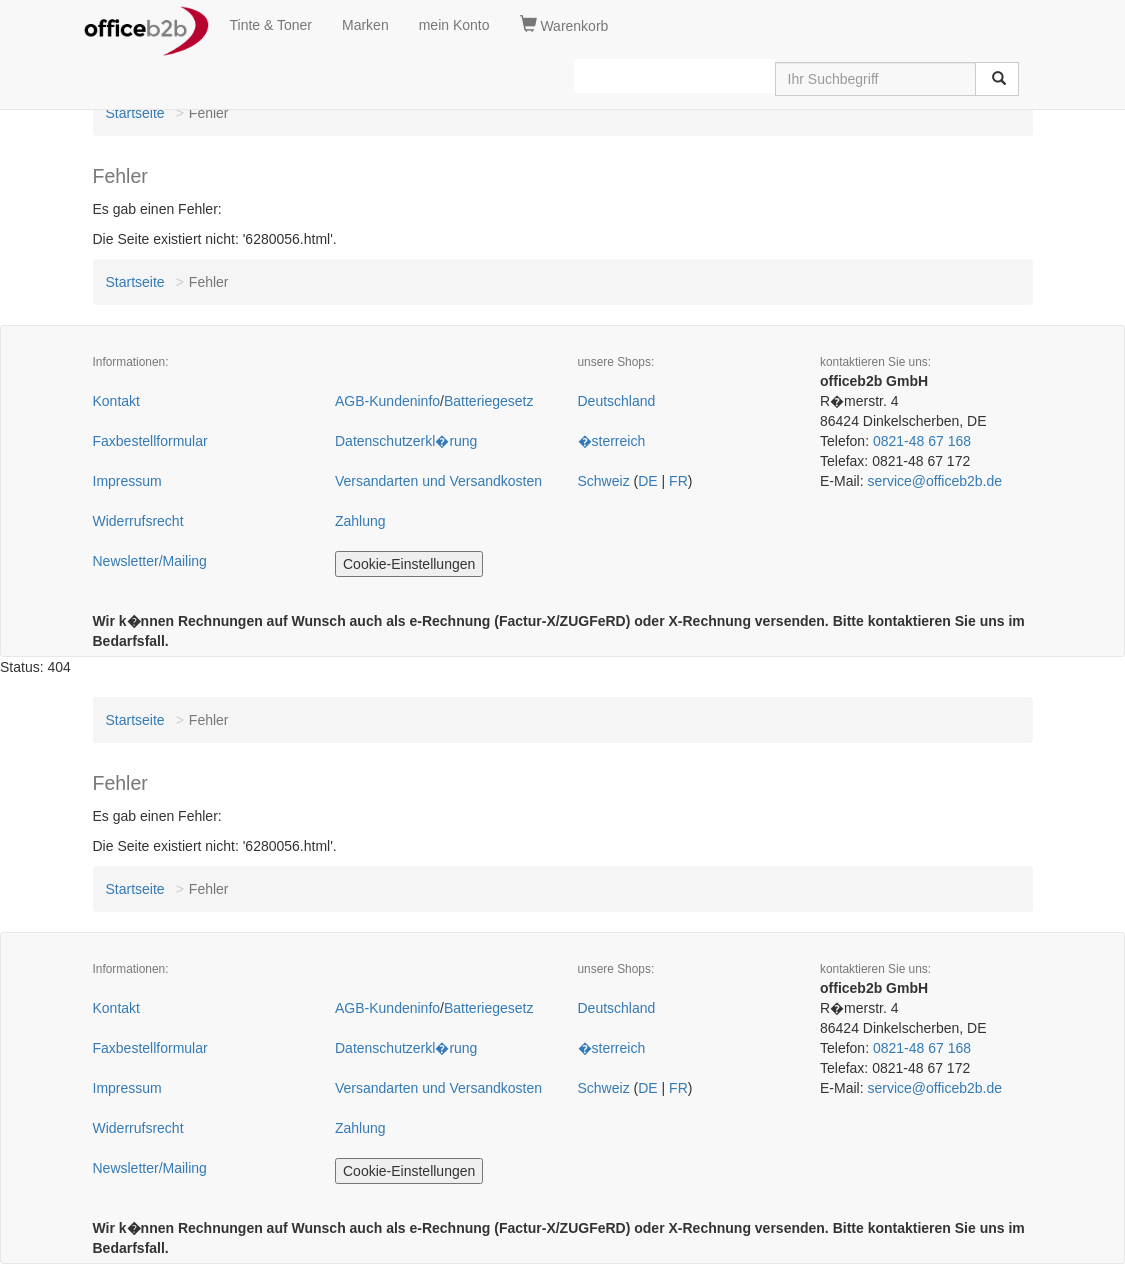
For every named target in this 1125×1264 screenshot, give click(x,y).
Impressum (127, 481)
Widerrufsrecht (138, 521)
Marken (365, 25)
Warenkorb (564, 25)
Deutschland (617, 401)
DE (647, 481)
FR (678, 481)
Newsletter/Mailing (150, 561)
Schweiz (604, 481)
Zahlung (360, 521)
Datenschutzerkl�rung (406, 441)
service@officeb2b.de (934, 481)
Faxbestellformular (150, 441)
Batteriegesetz (489, 401)
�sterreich (612, 441)
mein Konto (454, 25)
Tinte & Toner (271, 25)
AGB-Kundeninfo (387, 401)
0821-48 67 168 (922, 441)
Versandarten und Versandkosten (438, 481)
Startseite (135, 113)
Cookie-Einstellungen (409, 564)
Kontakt (116, 401)
